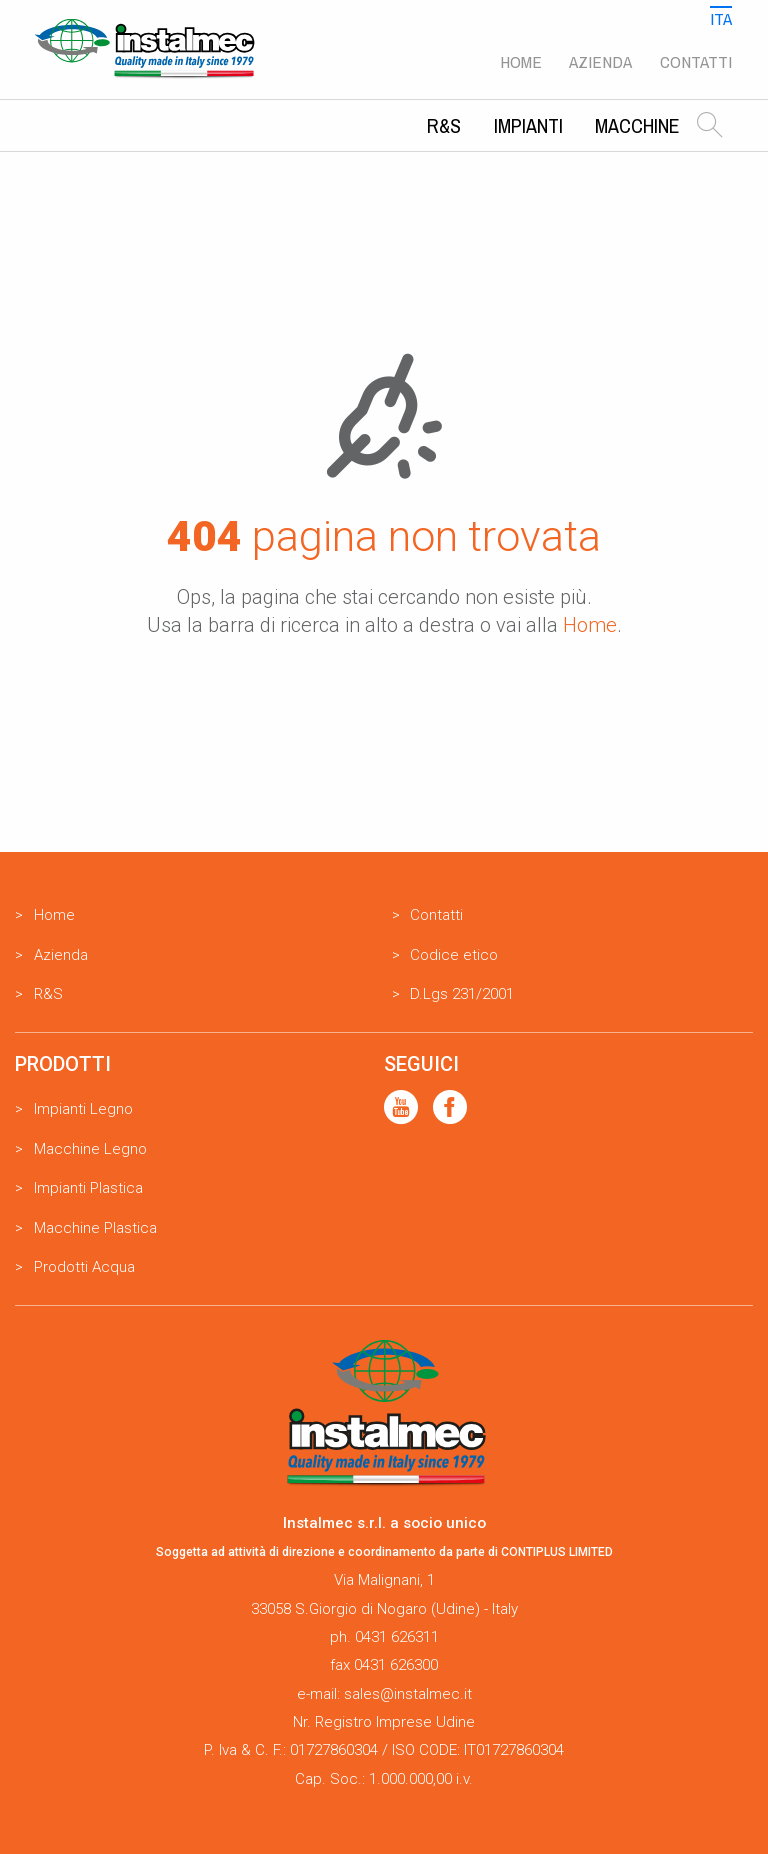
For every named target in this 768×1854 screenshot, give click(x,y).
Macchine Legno (90, 1149)
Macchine (637, 125)
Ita (721, 18)
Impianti (528, 125)
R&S (444, 125)
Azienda (600, 61)
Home (521, 61)
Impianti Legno (83, 1109)
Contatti (696, 61)
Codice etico (454, 955)
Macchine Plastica (95, 1228)
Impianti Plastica (88, 1188)
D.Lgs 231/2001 (462, 994)
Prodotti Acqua (84, 1267)
